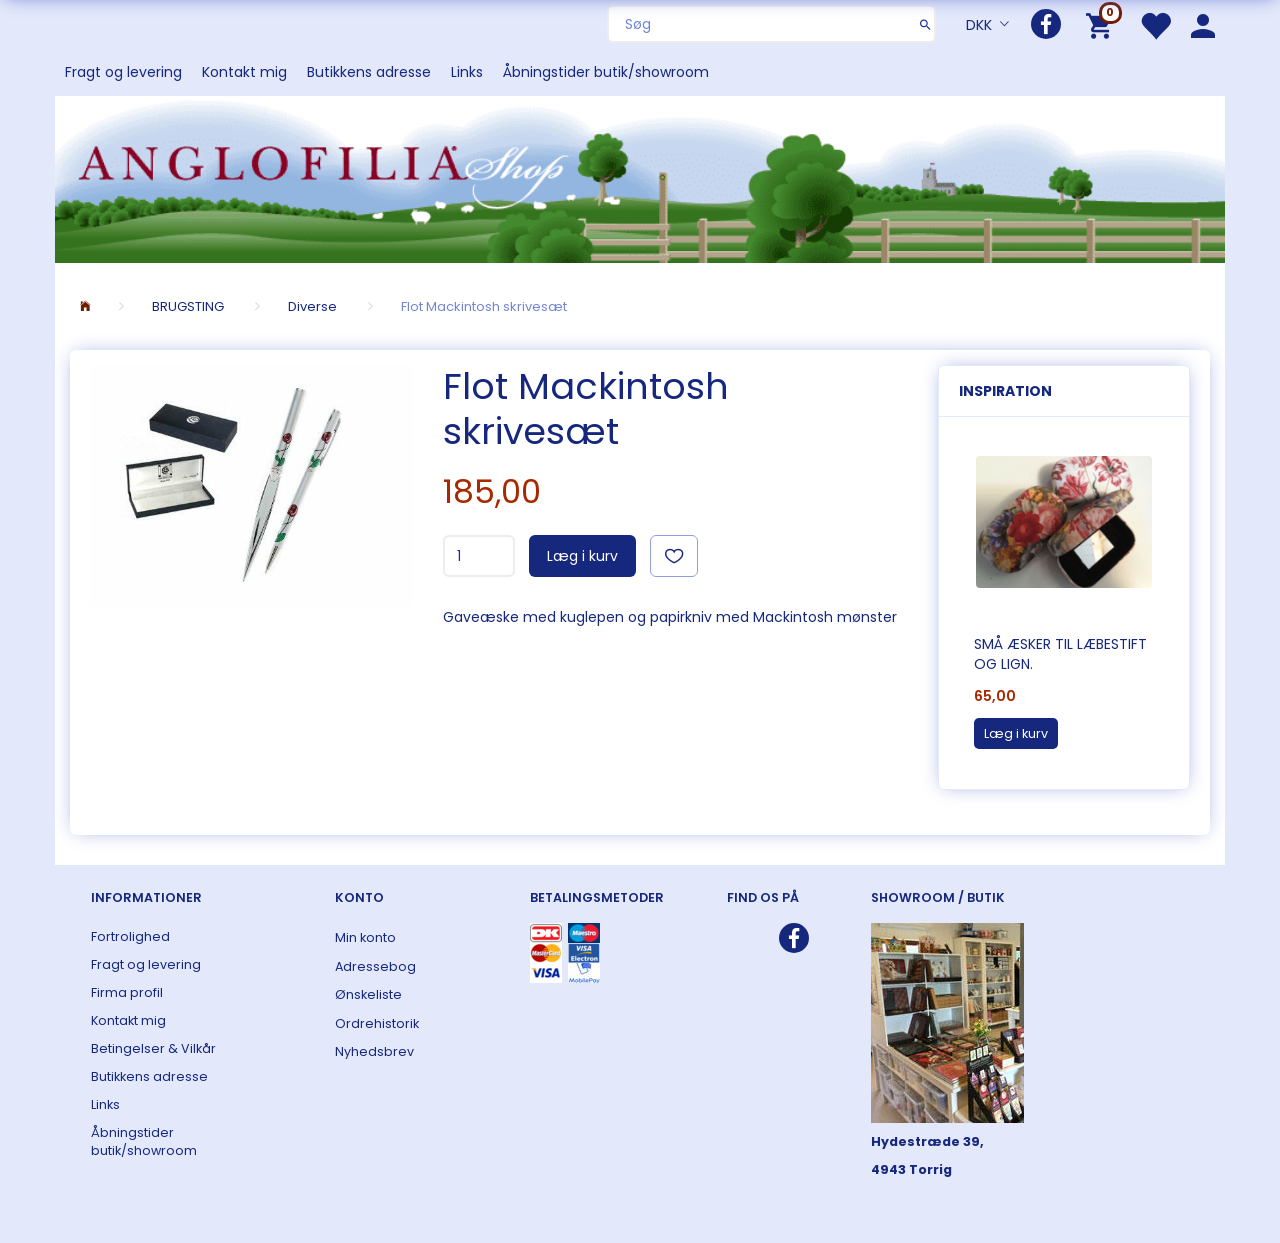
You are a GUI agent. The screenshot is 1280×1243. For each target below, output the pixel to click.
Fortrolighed (130, 936)
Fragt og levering (123, 72)
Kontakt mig (244, 72)
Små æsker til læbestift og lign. (1060, 654)
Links (467, 72)
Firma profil (127, 992)
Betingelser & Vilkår (153, 1048)
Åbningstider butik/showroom (606, 72)
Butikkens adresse (369, 72)
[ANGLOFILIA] (640, 177)
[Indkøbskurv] (1102, 24)
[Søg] (925, 24)
